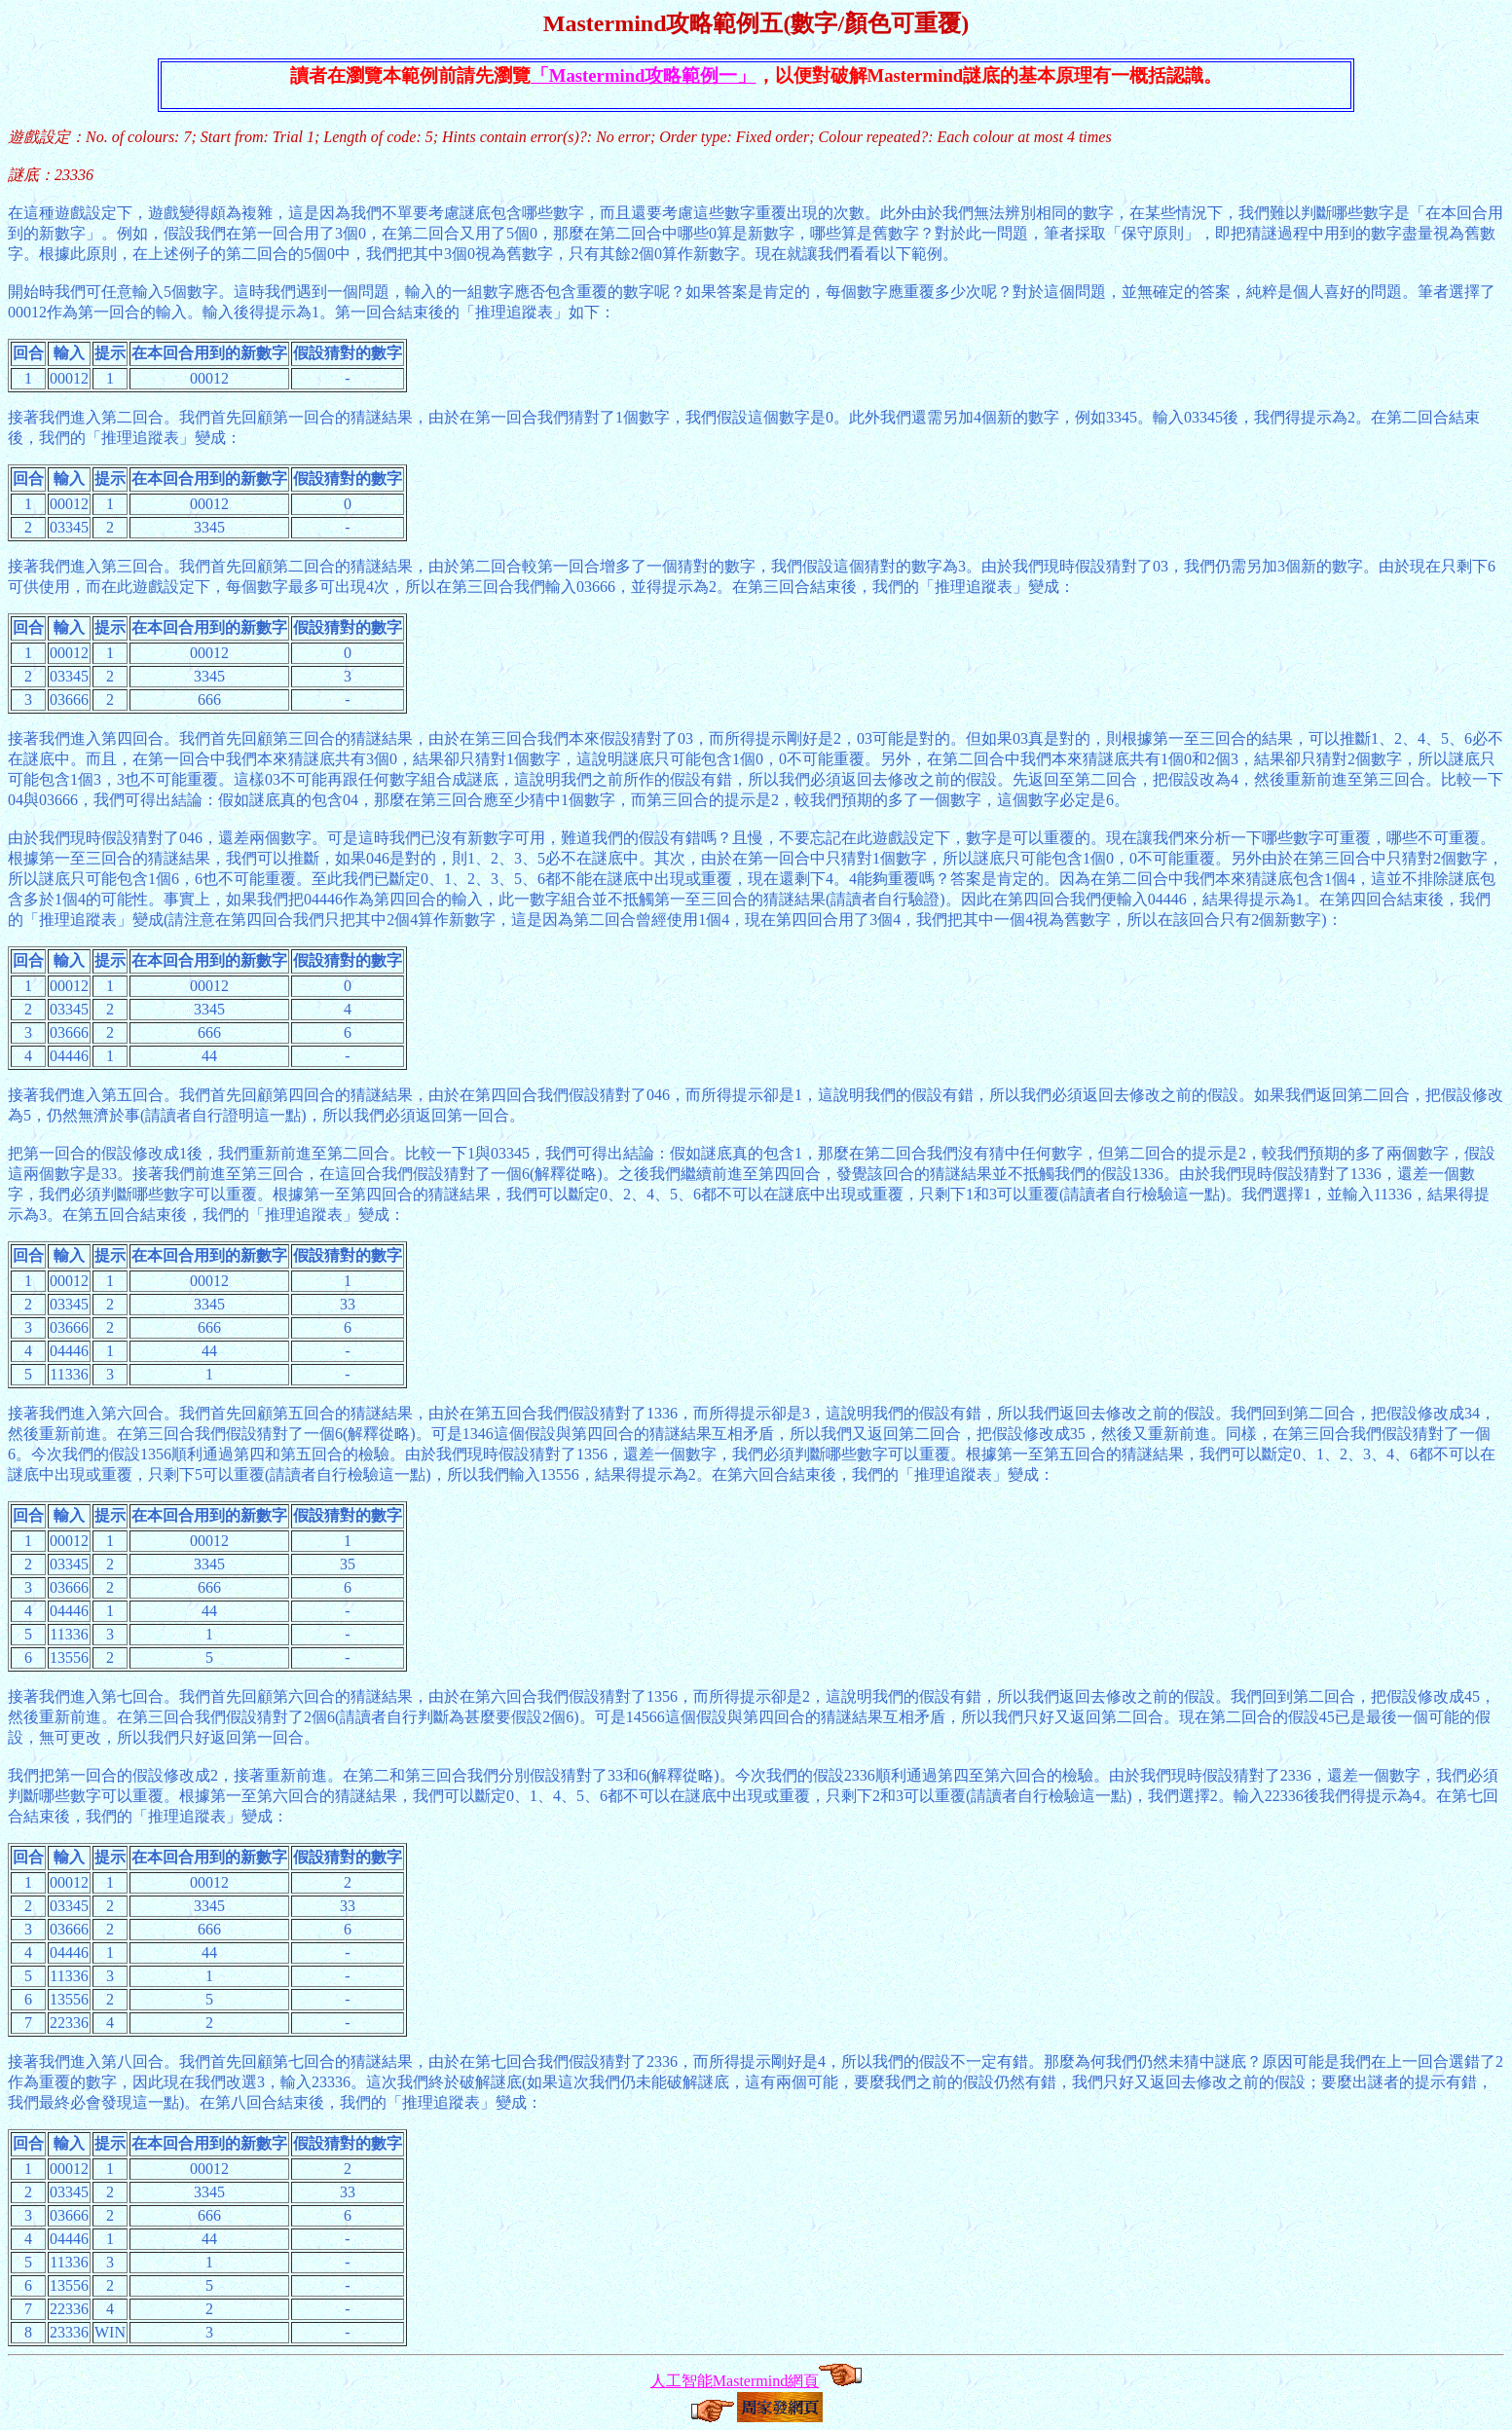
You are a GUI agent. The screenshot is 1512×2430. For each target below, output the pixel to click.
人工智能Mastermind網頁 (734, 2381)
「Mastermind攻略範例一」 (643, 75)
